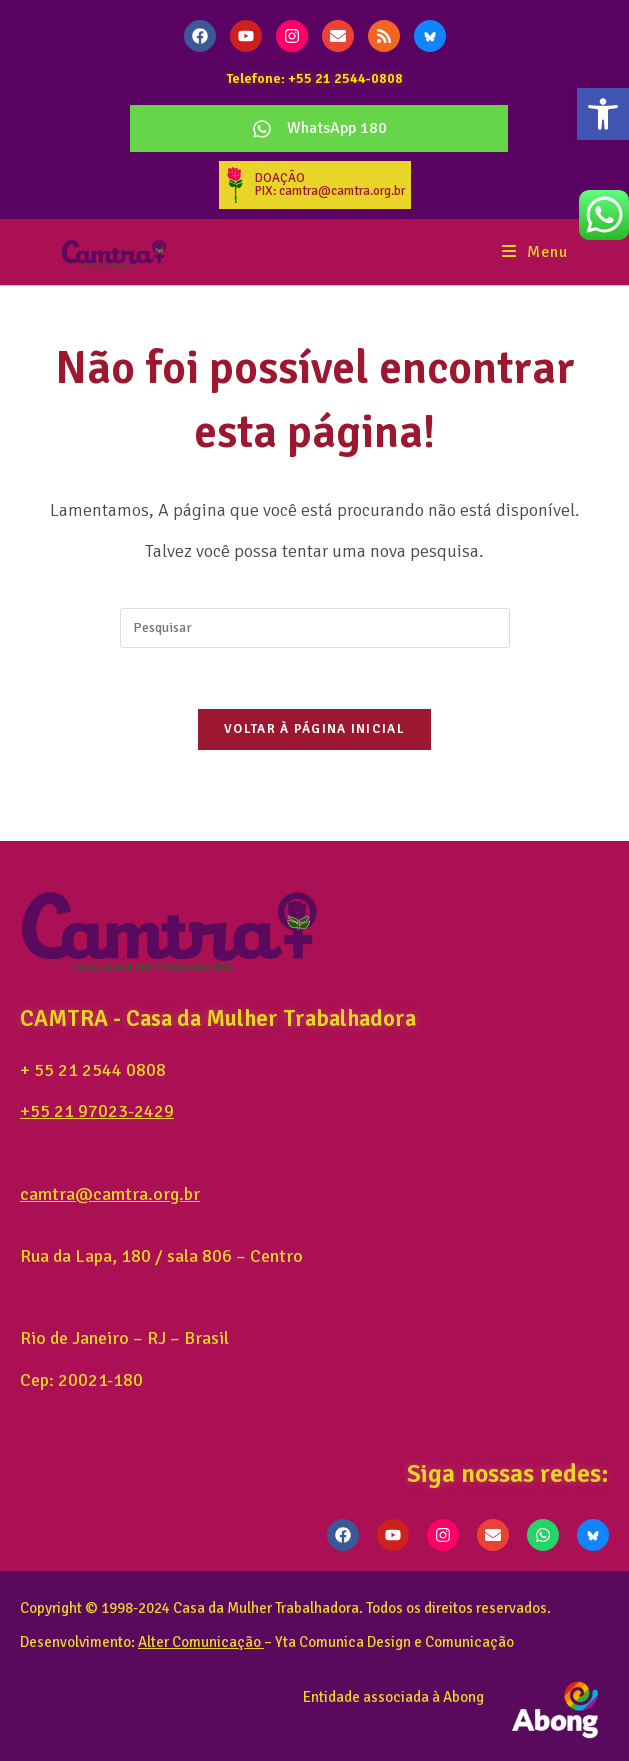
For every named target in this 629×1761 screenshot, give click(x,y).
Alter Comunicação (199, 1642)
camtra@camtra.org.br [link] (110, 1194)
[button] (603, 114)
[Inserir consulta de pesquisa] (315, 628)
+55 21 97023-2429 (97, 1111)
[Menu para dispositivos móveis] (535, 252)
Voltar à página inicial (314, 729)
